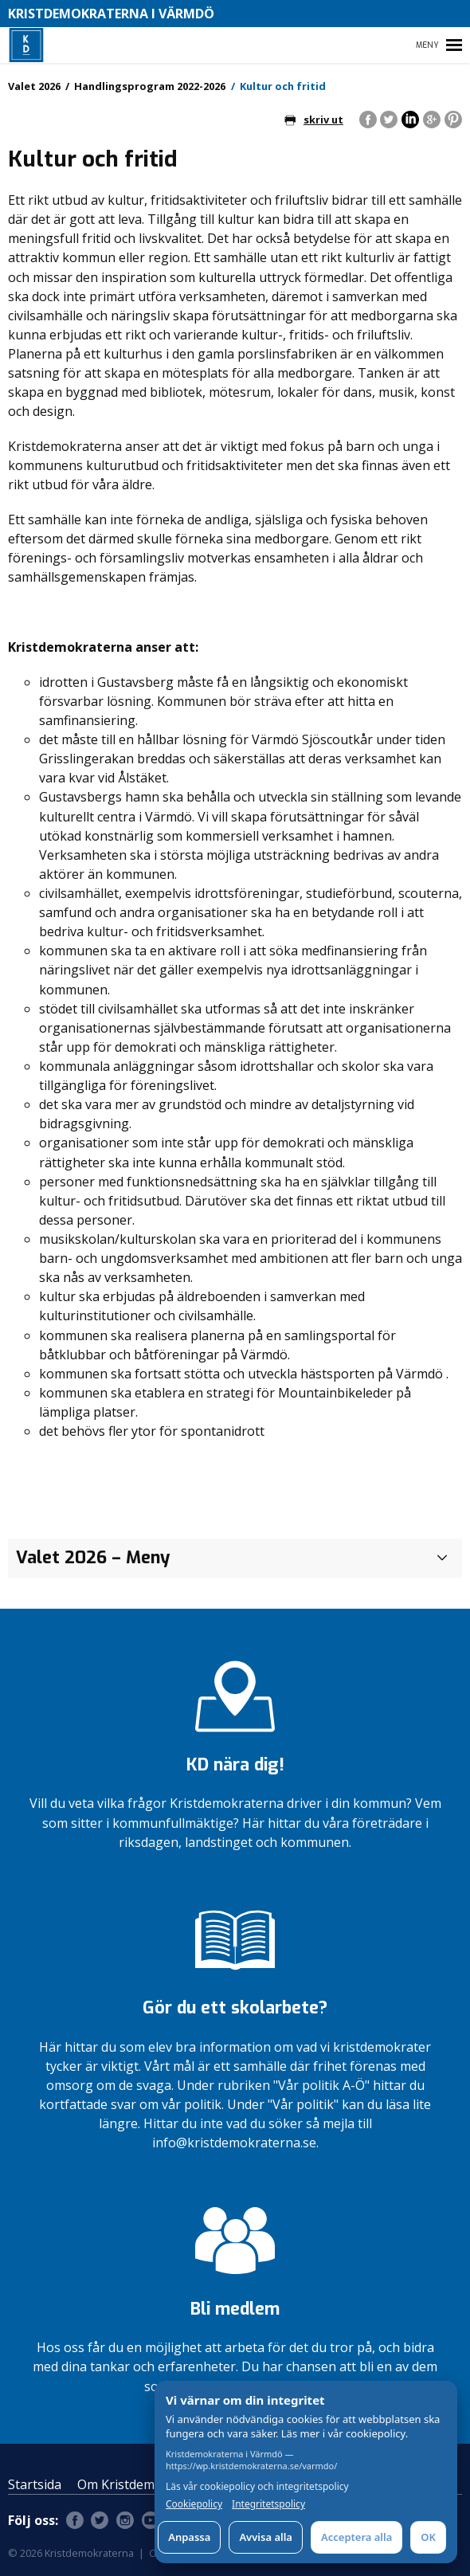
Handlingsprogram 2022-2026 (149, 86)
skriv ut (313, 119)
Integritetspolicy (268, 2504)
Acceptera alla (356, 2537)
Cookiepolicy (194, 2504)
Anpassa (189, 2537)
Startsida (34, 2484)
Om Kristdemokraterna (146, 2484)
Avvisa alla (265, 2537)
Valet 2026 (34, 86)
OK (428, 2537)
